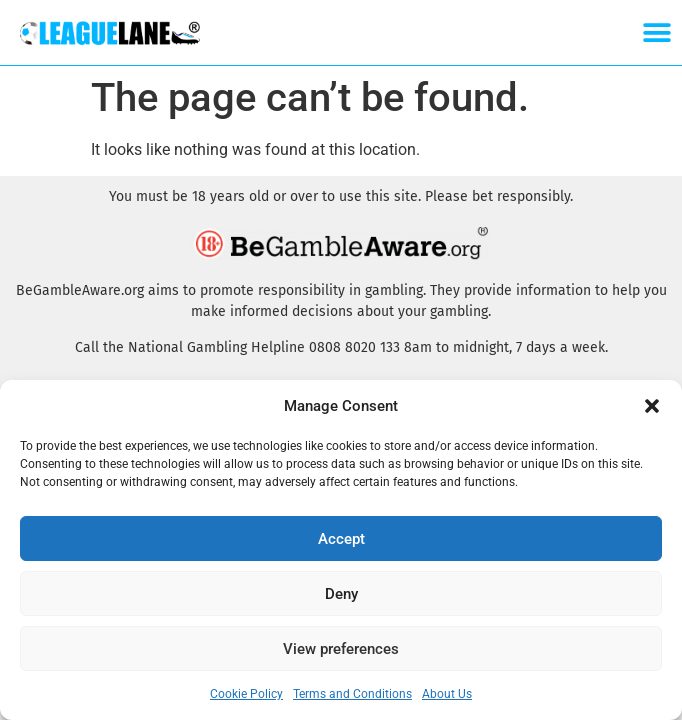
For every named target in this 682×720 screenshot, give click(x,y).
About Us (447, 694)
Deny (341, 594)
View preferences (341, 649)
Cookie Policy (246, 694)
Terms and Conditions (352, 694)
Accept (341, 539)
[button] (652, 406)
